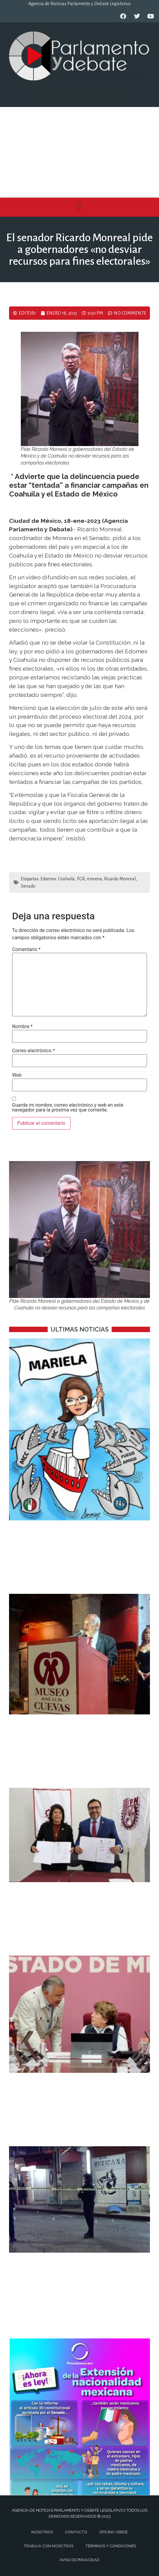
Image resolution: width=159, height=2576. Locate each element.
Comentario (26, 949)
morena (94, 878)
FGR (81, 878)
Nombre (22, 1026)
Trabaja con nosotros (48, 2546)
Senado (28, 886)
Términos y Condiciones (110, 2546)
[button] (79, 206)
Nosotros (42, 2532)
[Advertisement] (79, 152)
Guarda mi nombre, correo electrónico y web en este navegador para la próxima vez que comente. (67, 1107)
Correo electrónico (33, 1050)
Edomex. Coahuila (57, 878)
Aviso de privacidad (79, 2560)
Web (16, 1075)
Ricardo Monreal (120, 878)
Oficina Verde (113, 2532)
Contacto (76, 2532)
